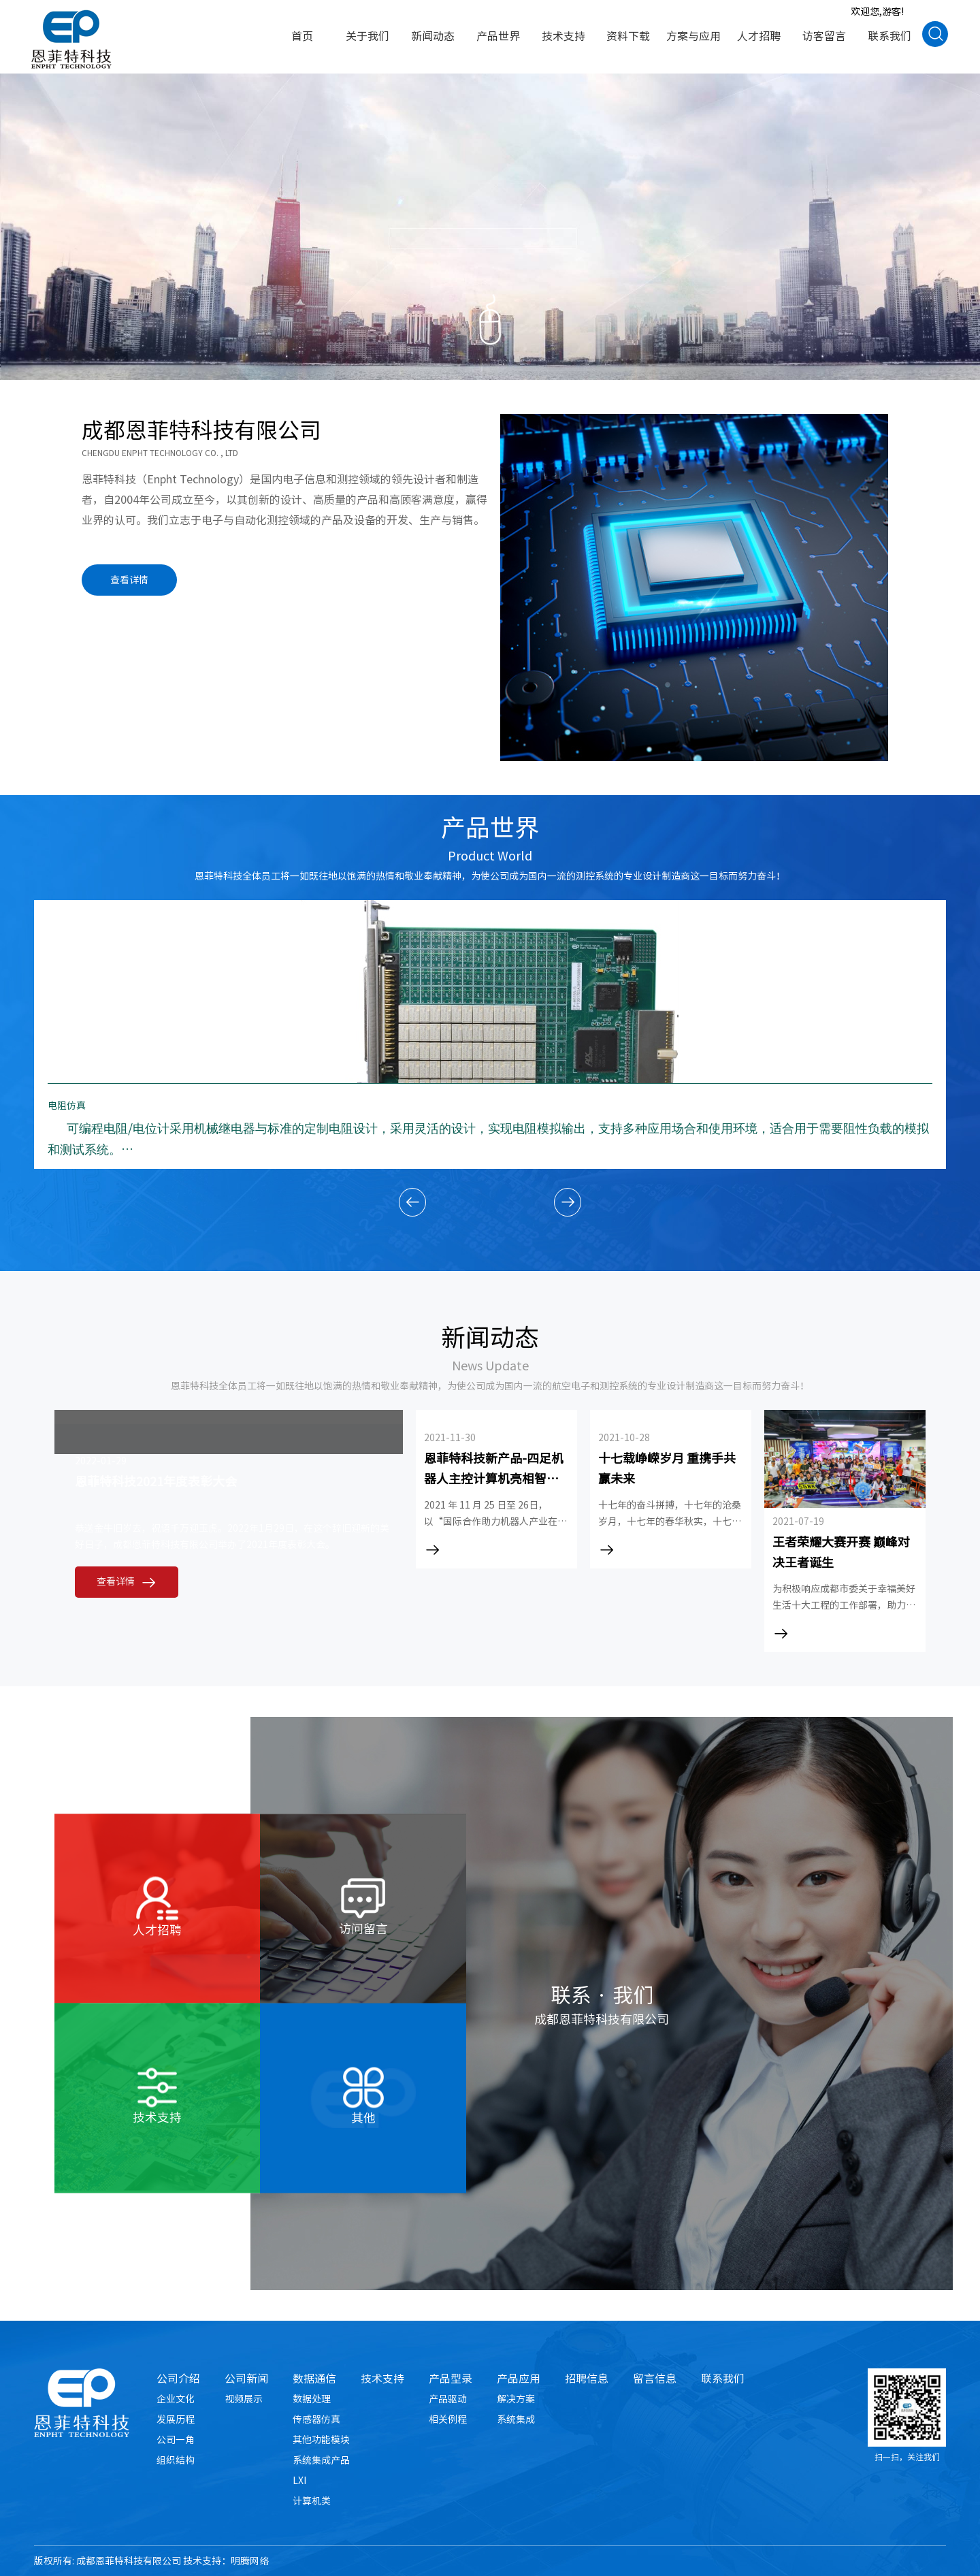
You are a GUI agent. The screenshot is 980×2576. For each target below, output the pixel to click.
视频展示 (244, 2399)
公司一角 (176, 2440)
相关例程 (448, 2419)
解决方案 (516, 2399)
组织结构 (176, 2460)
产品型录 (450, 2378)
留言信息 (654, 2378)
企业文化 (176, 2399)
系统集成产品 (321, 2460)
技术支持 (382, 2378)
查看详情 (129, 580)
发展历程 (176, 2419)
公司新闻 (246, 2378)
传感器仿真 (316, 2419)
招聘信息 (586, 2378)
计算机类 (312, 2501)
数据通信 (314, 2378)
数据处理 (312, 2399)
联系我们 (723, 2378)
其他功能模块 (321, 2440)
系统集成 (516, 2419)
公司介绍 (178, 2378)
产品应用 (518, 2378)
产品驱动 (448, 2399)
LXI (299, 2480)
